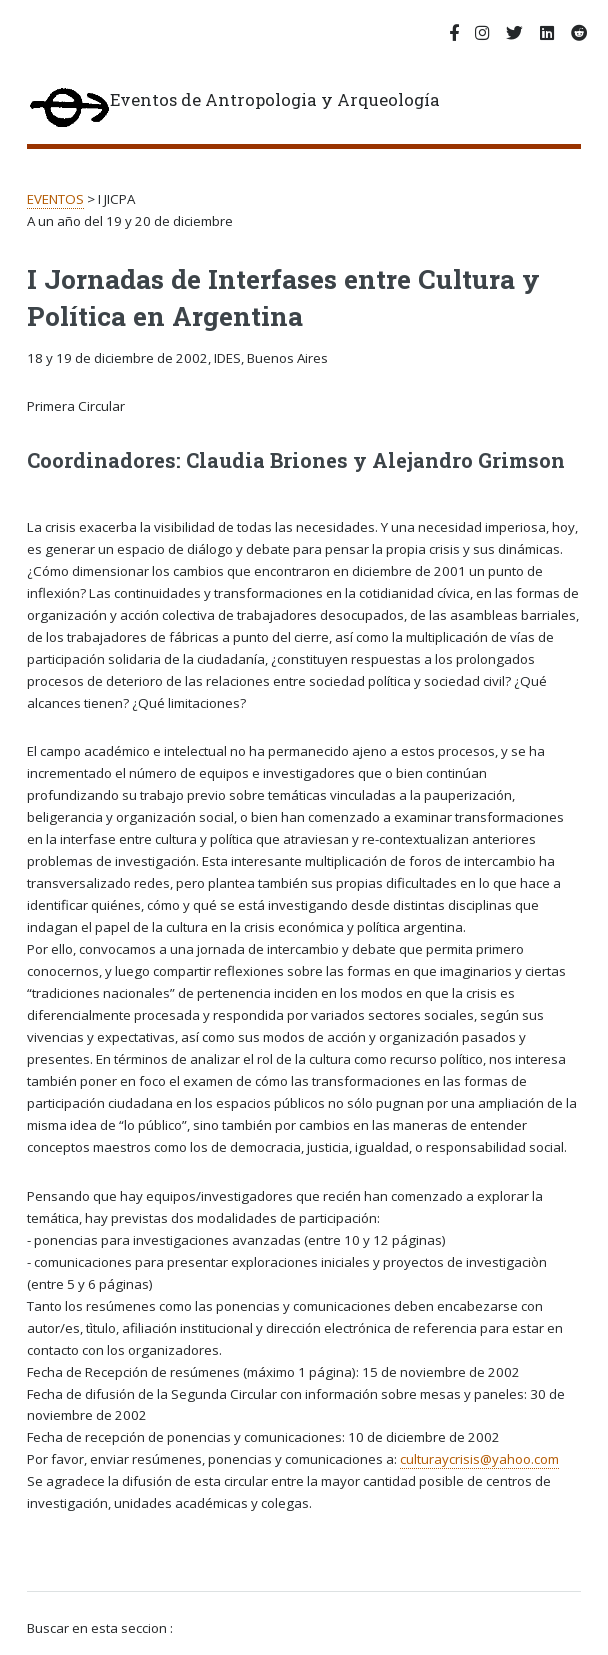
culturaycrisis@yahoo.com (479, 1459)
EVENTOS (55, 199)
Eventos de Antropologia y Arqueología (233, 109)
